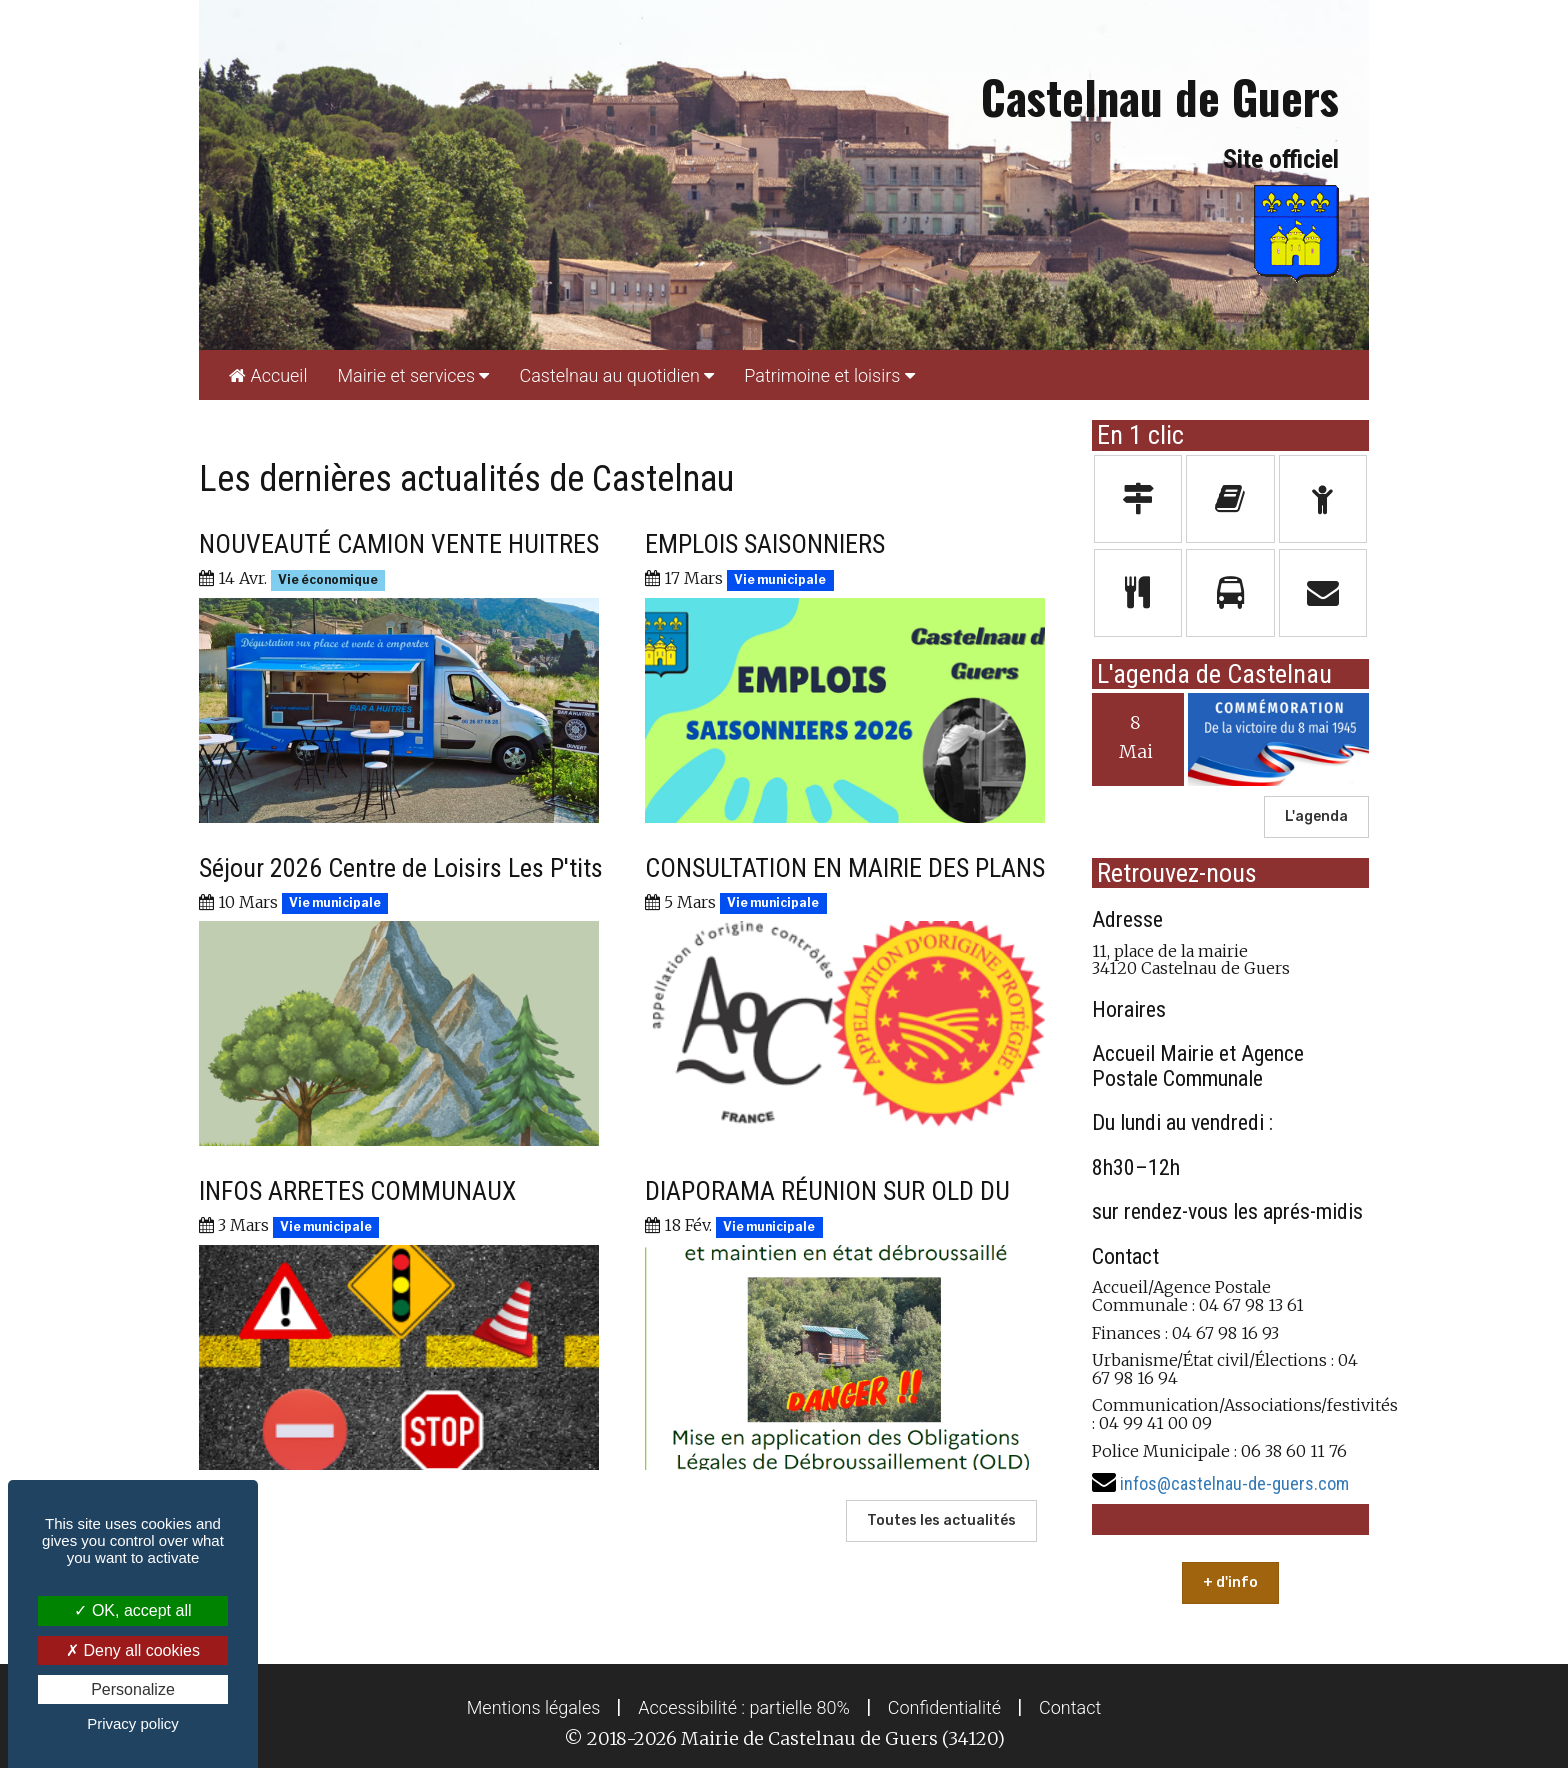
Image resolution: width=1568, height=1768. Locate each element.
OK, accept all (132, 1610)
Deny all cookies (133, 1650)
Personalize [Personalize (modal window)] (133, 1689)
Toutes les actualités (941, 1520)
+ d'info (1230, 1582)
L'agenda (1316, 816)
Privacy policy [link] (133, 1723)
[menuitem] (268, 375)
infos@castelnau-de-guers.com (1234, 1483)
